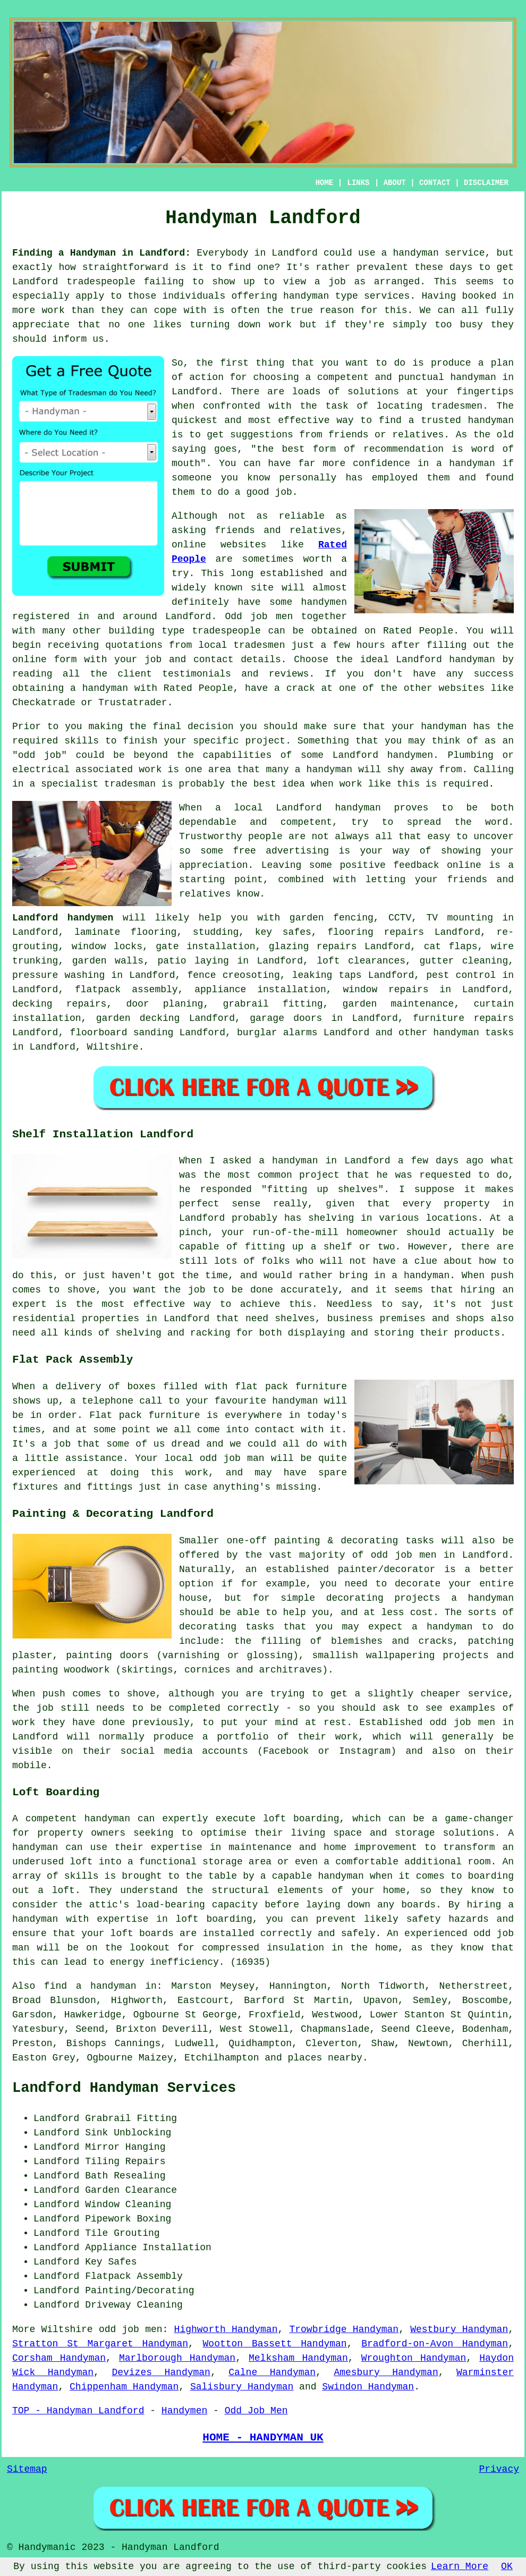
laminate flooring (125, 932)
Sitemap (27, 2469)
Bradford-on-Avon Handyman (434, 2343)
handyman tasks (473, 1032)
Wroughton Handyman (413, 2358)
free (244, 851)
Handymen (184, 2410)
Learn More (459, 2566)
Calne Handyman (272, 2372)
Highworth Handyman (226, 2329)
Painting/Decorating (139, 2290)
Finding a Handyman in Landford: (101, 253)
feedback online (437, 865)
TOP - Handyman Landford (78, 2410)
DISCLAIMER (486, 183)
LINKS (358, 183)
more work (38, 310)
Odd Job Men (256, 2410)
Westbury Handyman (459, 2329)
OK (507, 2566)
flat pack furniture (291, 1386)
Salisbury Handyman (241, 2386)
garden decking (138, 1018)
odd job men (131, 2329)
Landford (298, 808)
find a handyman (90, 1986)
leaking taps (327, 975)
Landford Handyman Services (124, 2088)
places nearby (324, 2058)
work (150, 769)
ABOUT (395, 183)
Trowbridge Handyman (343, 2329)
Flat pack (115, 1415)
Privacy (499, 2469)
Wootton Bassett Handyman (275, 2343)
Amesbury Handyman (386, 2372)
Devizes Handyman (161, 2372)
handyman (306, 296)
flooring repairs (375, 932)
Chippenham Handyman (124, 2386)
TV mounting (459, 918)
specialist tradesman (98, 784)
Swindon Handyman (368, 2386)
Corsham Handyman (59, 2358)
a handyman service (433, 253)
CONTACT (435, 183)
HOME (325, 183)
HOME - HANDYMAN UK (262, 2437)
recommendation (403, 449)
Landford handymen (383, 755)
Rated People (418, 631)
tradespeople (100, 281)
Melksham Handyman (298, 2358)
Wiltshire (112, 1047)
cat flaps (451, 946)
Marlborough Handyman (177, 2358)
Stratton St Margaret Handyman (100, 2343)
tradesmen (456, 406)
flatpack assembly (126, 989)
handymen (324, 602)
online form (44, 659)
